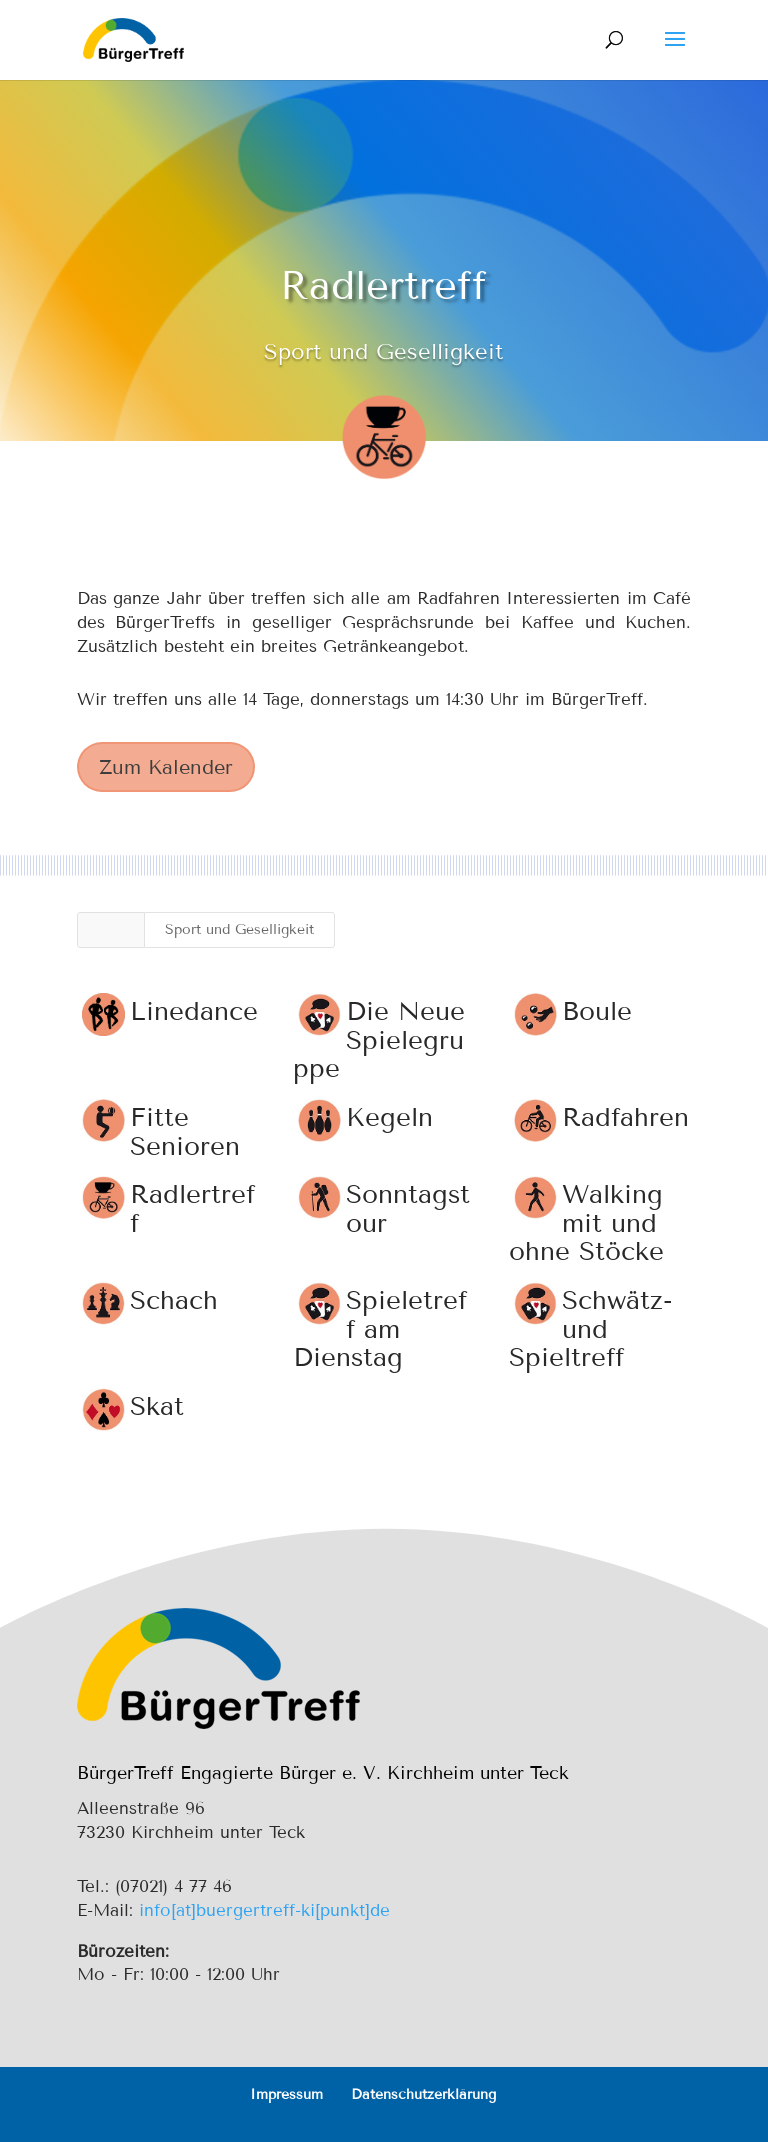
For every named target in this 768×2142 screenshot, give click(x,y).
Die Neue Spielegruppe (378, 1040)
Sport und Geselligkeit (239, 929)
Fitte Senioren (184, 1132)
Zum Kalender (166, 767)
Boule (596, 1011)
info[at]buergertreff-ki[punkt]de (264, 1910)
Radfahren (624, 1117)
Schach (173, 1300)
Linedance (193, 1011)
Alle (111, 929)
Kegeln (388, 1117)
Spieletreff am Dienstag (379, 1329)
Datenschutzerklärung (423, 2094)
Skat (156, 1406)
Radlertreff (191, 1209)
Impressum (286, 2094)
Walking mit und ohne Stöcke (585, 1223)
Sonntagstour (407, 1209)
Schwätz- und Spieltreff (590, 1329)
